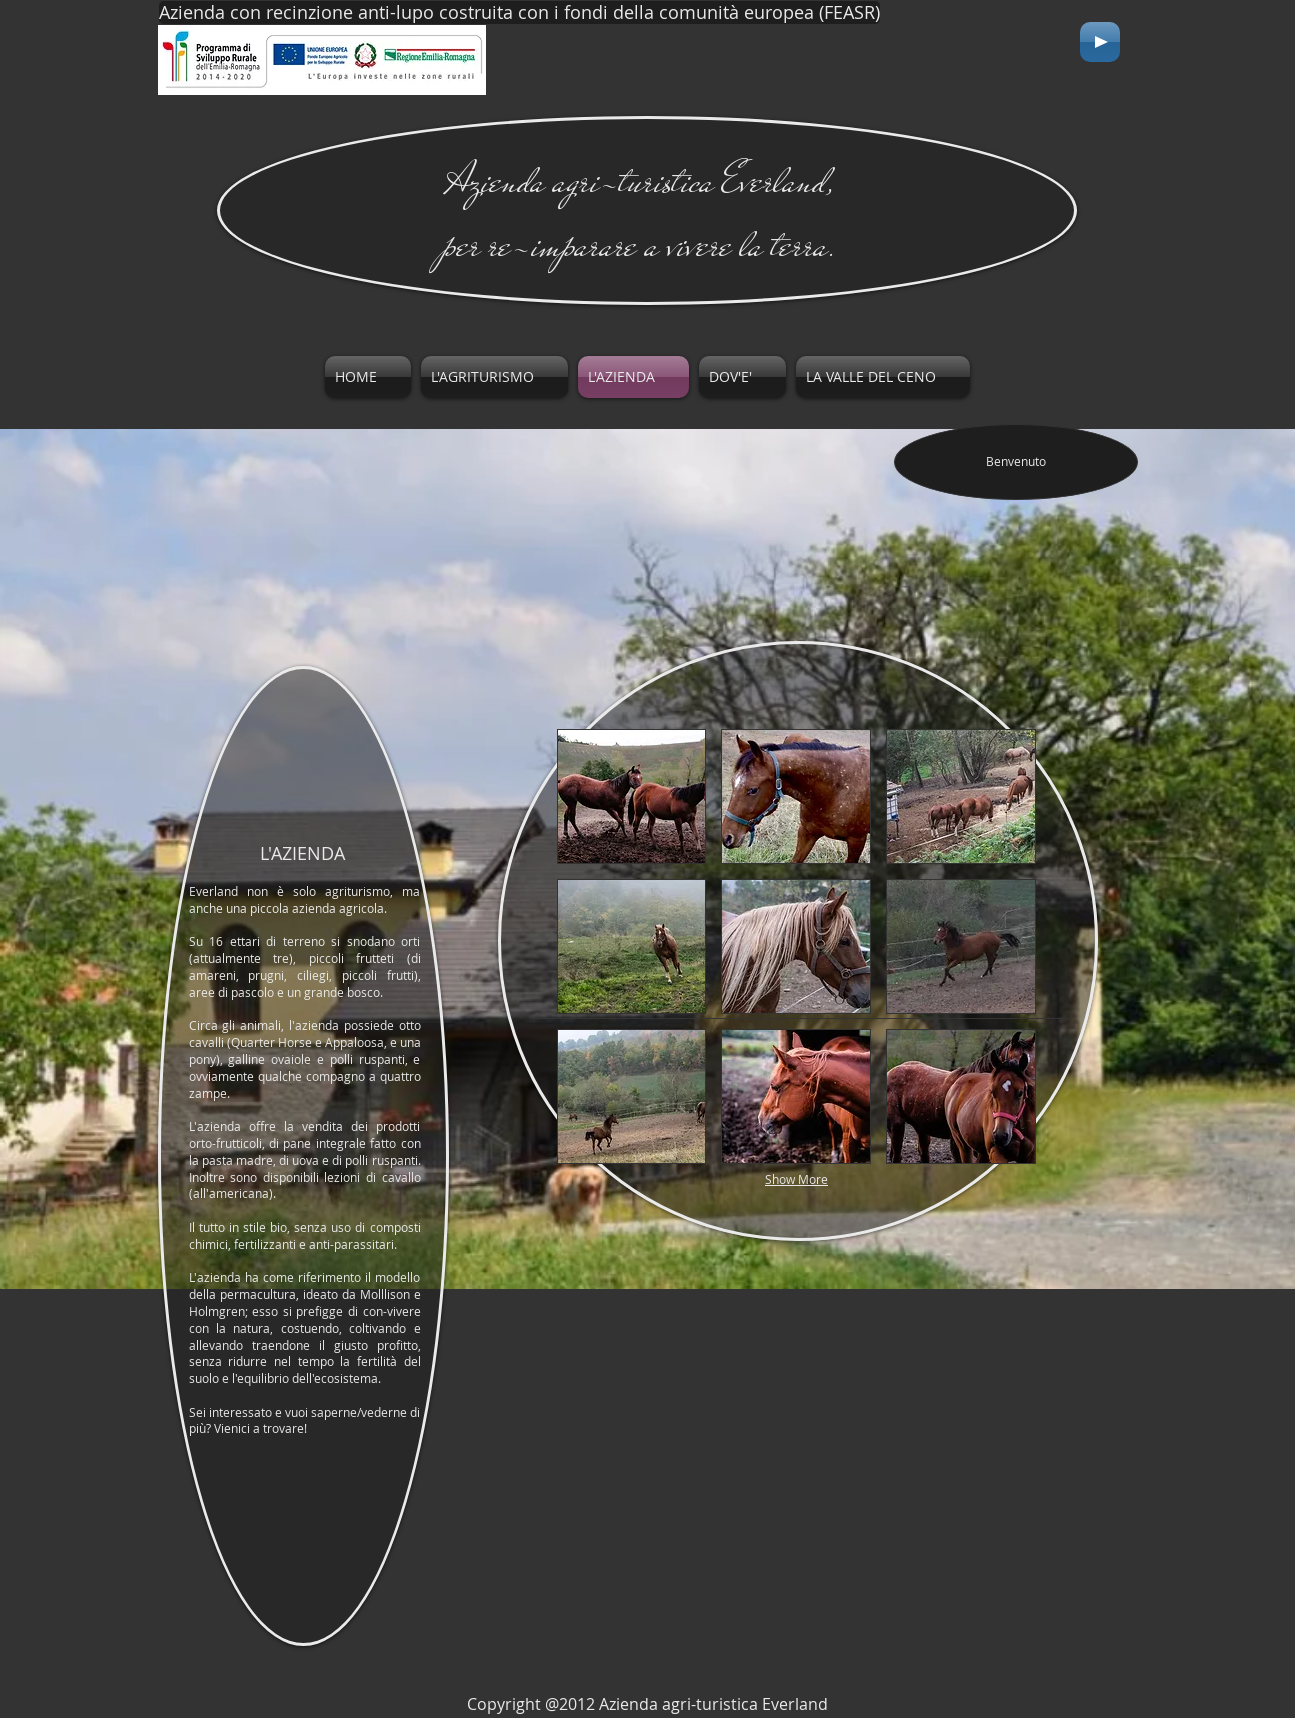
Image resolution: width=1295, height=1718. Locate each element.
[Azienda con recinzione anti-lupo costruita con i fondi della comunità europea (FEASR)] (519, 12)
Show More (796, 1179)
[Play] (1100, 42)
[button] (632, 796)
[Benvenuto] (1016, 462)
